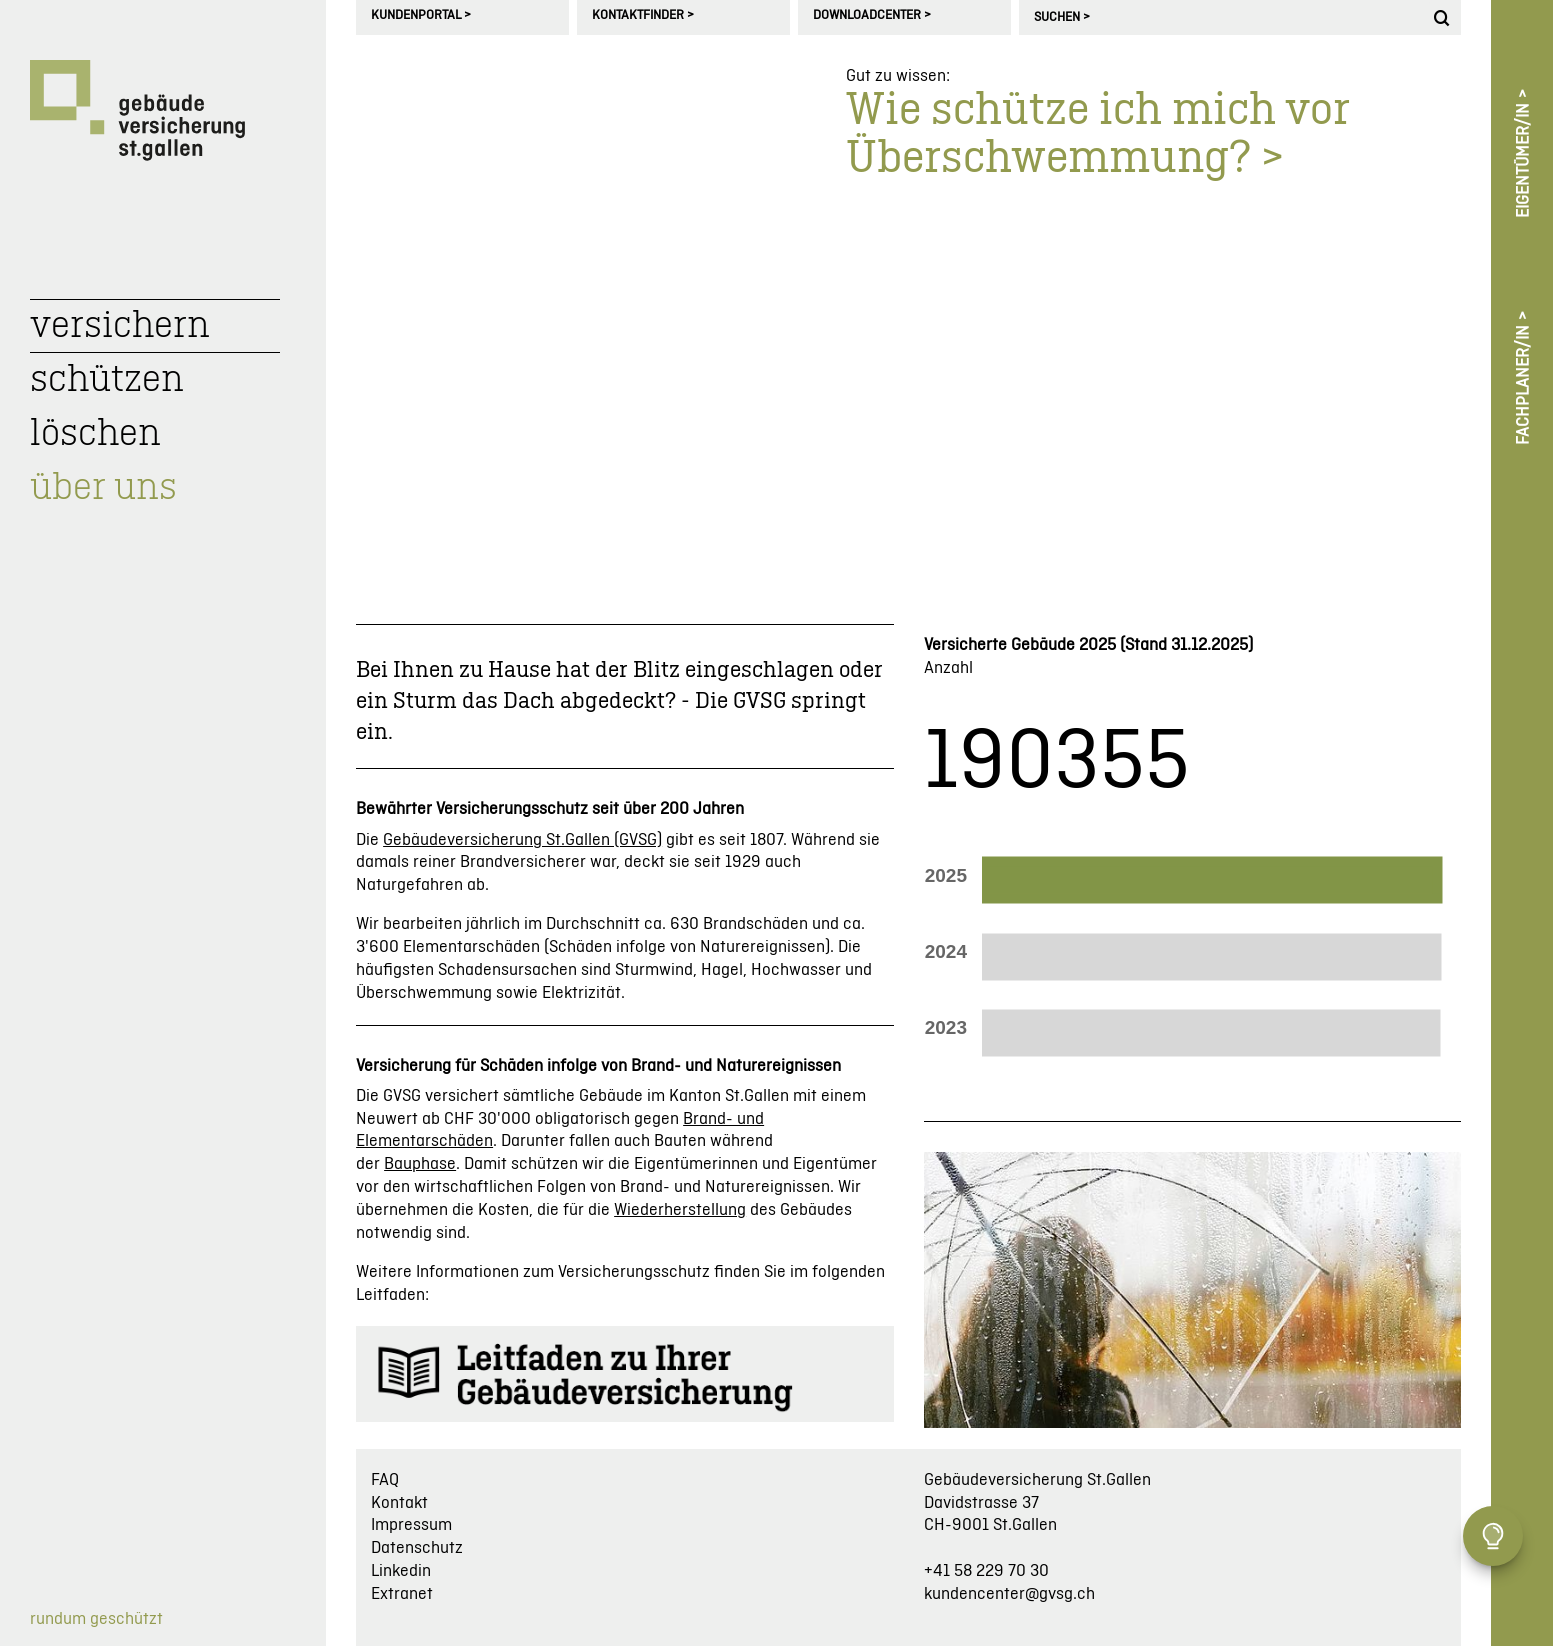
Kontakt (399, 1503)
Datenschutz (417, 1548)
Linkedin (401, 1571)
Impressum (411, 1525)
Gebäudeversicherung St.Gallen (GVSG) (522, 840)
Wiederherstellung (680, 1210)
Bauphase (420, 1164)
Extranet (402, 1594)
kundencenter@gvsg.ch (1009, 1594)
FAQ (385, 1480)
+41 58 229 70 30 (986, 1571)
